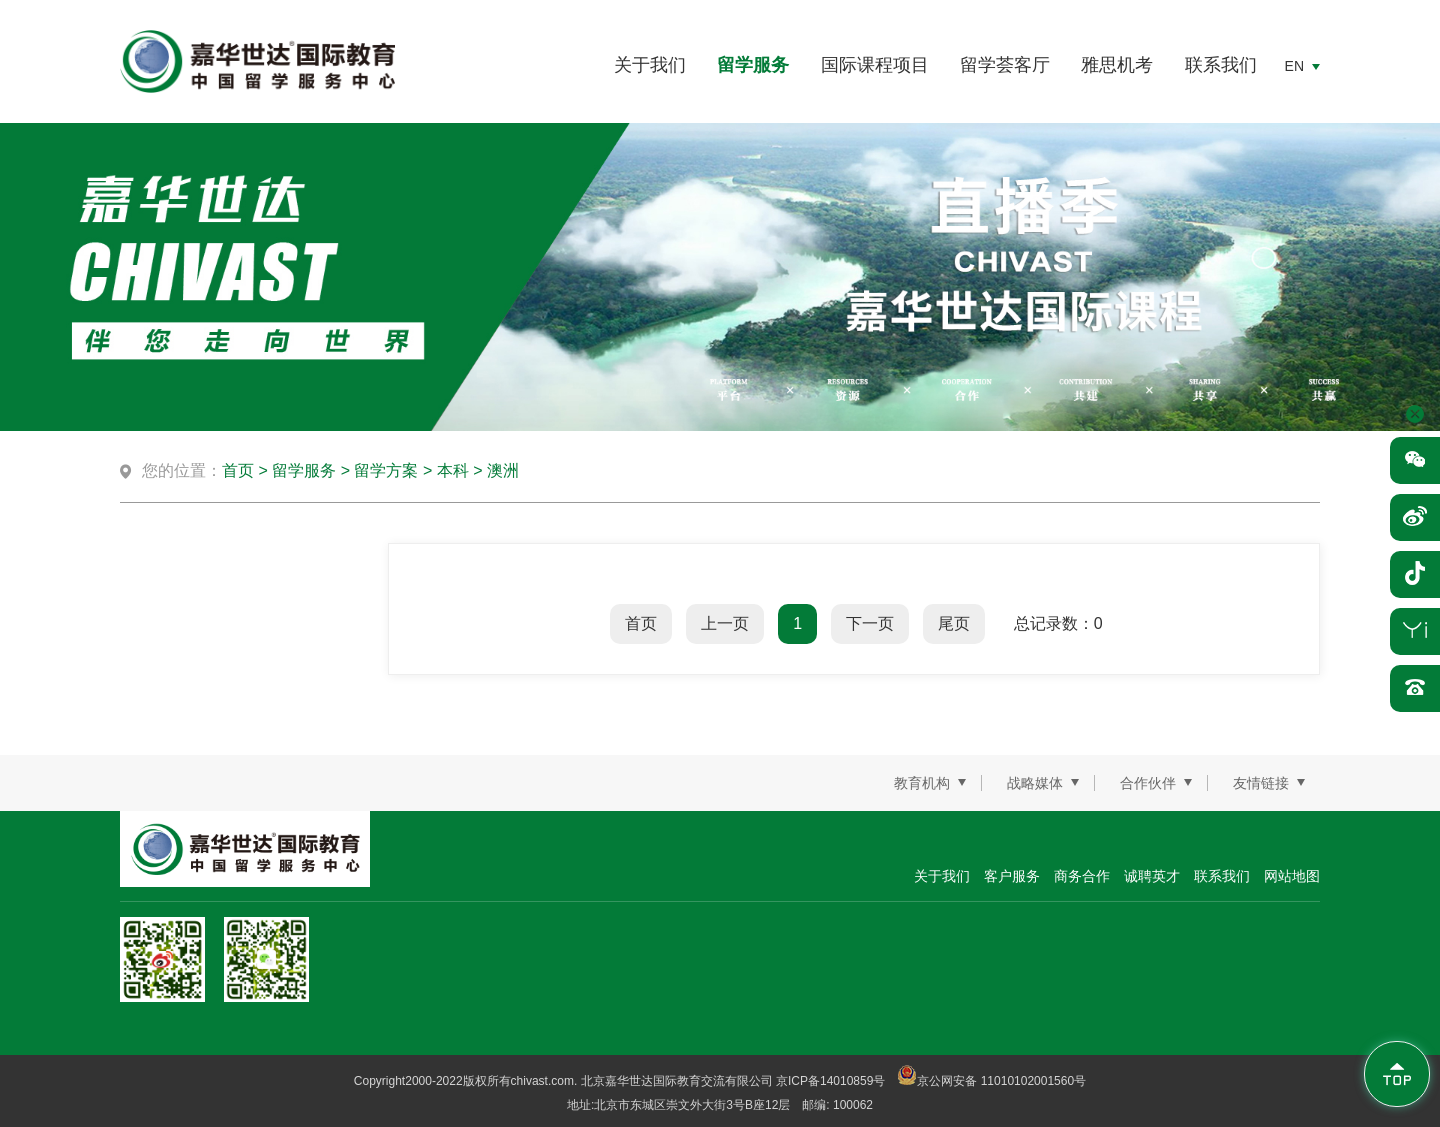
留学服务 (753, 65)
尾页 (954, 623)
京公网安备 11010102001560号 (991, 1081)
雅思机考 (1117, 65)
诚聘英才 (1152, 876)
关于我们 (650, 65)
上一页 (725, 623)
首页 (238, 470)
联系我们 (1221, 65)
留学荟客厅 (1005, 65)
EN (1294, 66)
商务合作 (1082, 876)
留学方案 (386, 470)
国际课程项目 (875, 65)
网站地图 (1292, 876)
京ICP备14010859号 (830, 1081)
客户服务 (1012, 876)
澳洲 (503, 470)
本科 (453, 470)
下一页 (870, 623)
